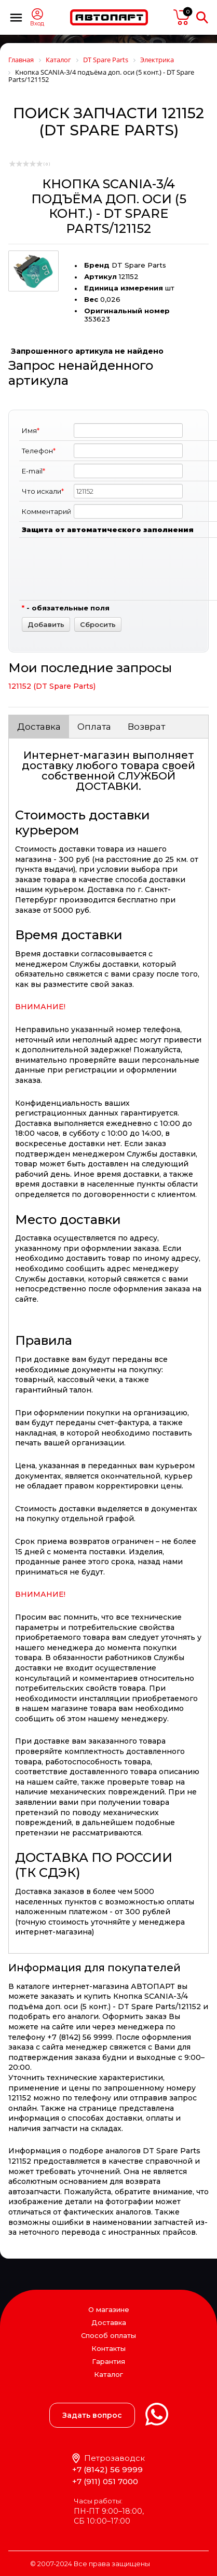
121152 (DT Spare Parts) (52, 686)
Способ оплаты (108, 2335)
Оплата (94, 726)
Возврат (146, 726)
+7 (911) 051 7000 (105, 2481)
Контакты (108, 2348)
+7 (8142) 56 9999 (107, 2469)
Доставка (39, 726)
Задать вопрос (92, 2415)
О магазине (108, 2309)
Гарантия (108, 2361)
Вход (37, 23)
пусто (181, 17)
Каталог (108, 2374)
